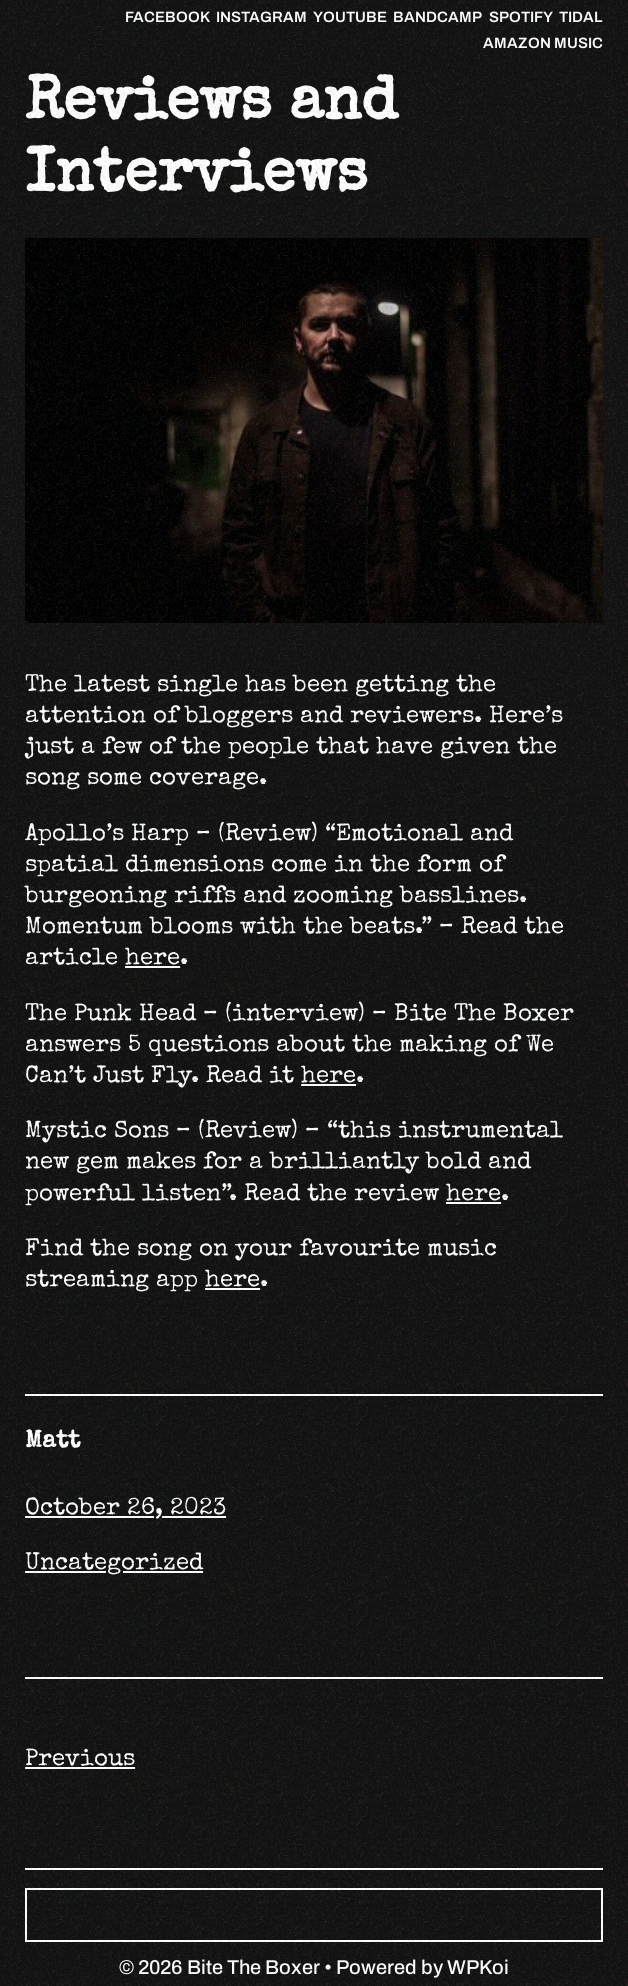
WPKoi (478, 1967)
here (152, 959)
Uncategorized (114, 1564)
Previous (80, 1760)
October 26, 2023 (125, 1509)
